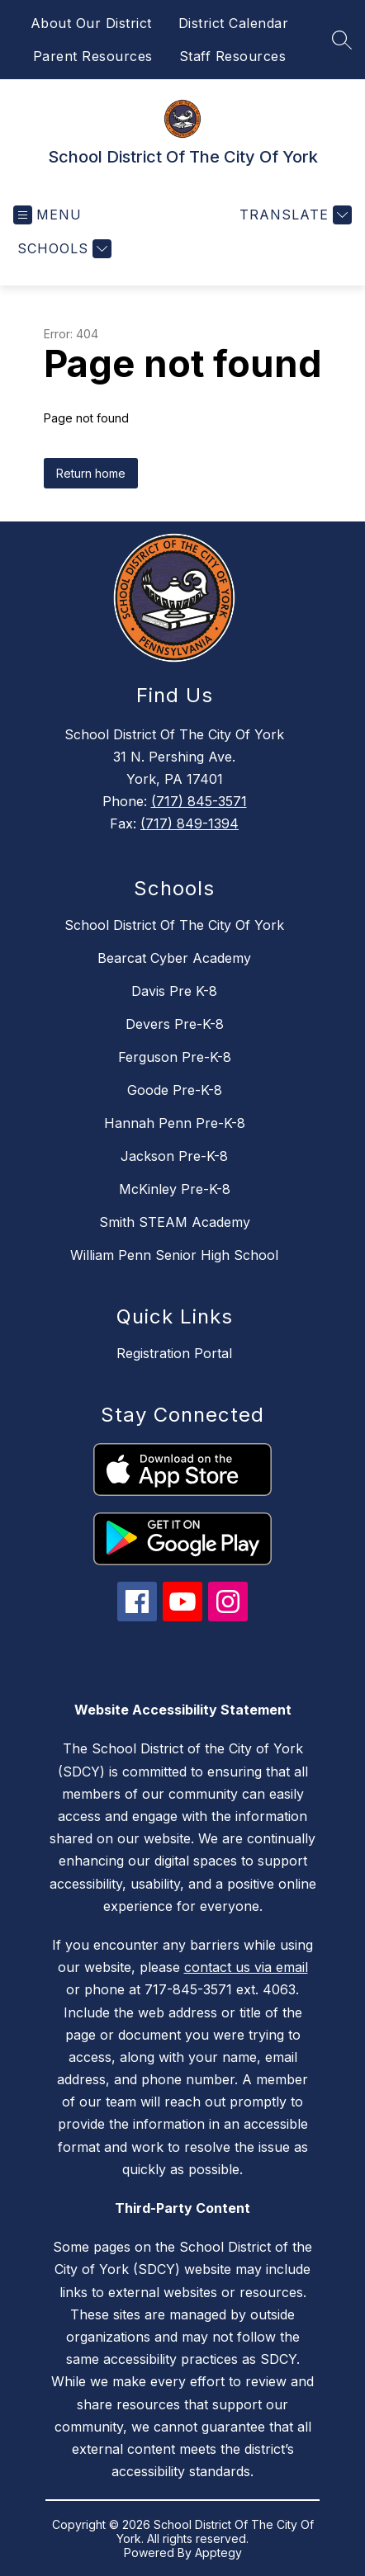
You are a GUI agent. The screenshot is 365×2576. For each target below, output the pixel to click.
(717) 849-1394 (189, 823)
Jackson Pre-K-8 (174, 1156)
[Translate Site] (293, 215)
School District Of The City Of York (174, 925)
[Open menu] (47, 215)
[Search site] (342, 40)
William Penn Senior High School (174, 1255)
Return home (91, 473)
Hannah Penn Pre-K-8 (174, 1123)
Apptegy (218, 2552)
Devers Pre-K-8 (175, 1024)
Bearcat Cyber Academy (174, 958)
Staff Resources (233, 56)
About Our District (91, 23)
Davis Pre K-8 (174, 991)
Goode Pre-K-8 (174, 1090)
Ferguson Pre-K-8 (174, 1057)
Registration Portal (174, 1353)
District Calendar (233, 23)
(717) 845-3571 (199, 801)
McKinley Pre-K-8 (174, 1189)
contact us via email (246, 1967)
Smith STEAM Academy (174, 1222)
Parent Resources (93, 56)
